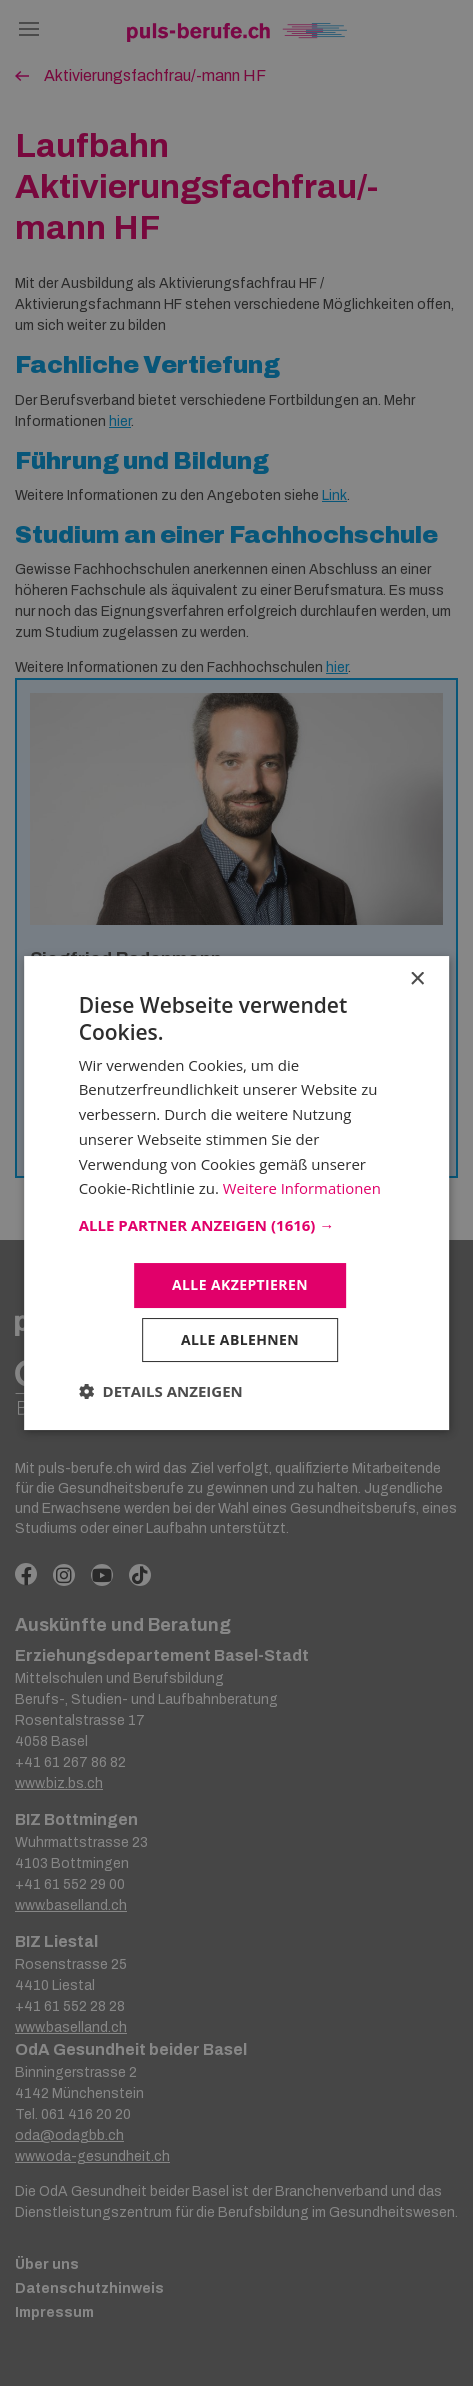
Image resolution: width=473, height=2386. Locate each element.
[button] (237, 1225)
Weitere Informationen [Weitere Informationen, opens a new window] (302, 1188)
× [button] (416, 979)
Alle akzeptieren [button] (240, 1284)
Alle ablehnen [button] (240, 1339)
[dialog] (236, 1193)
